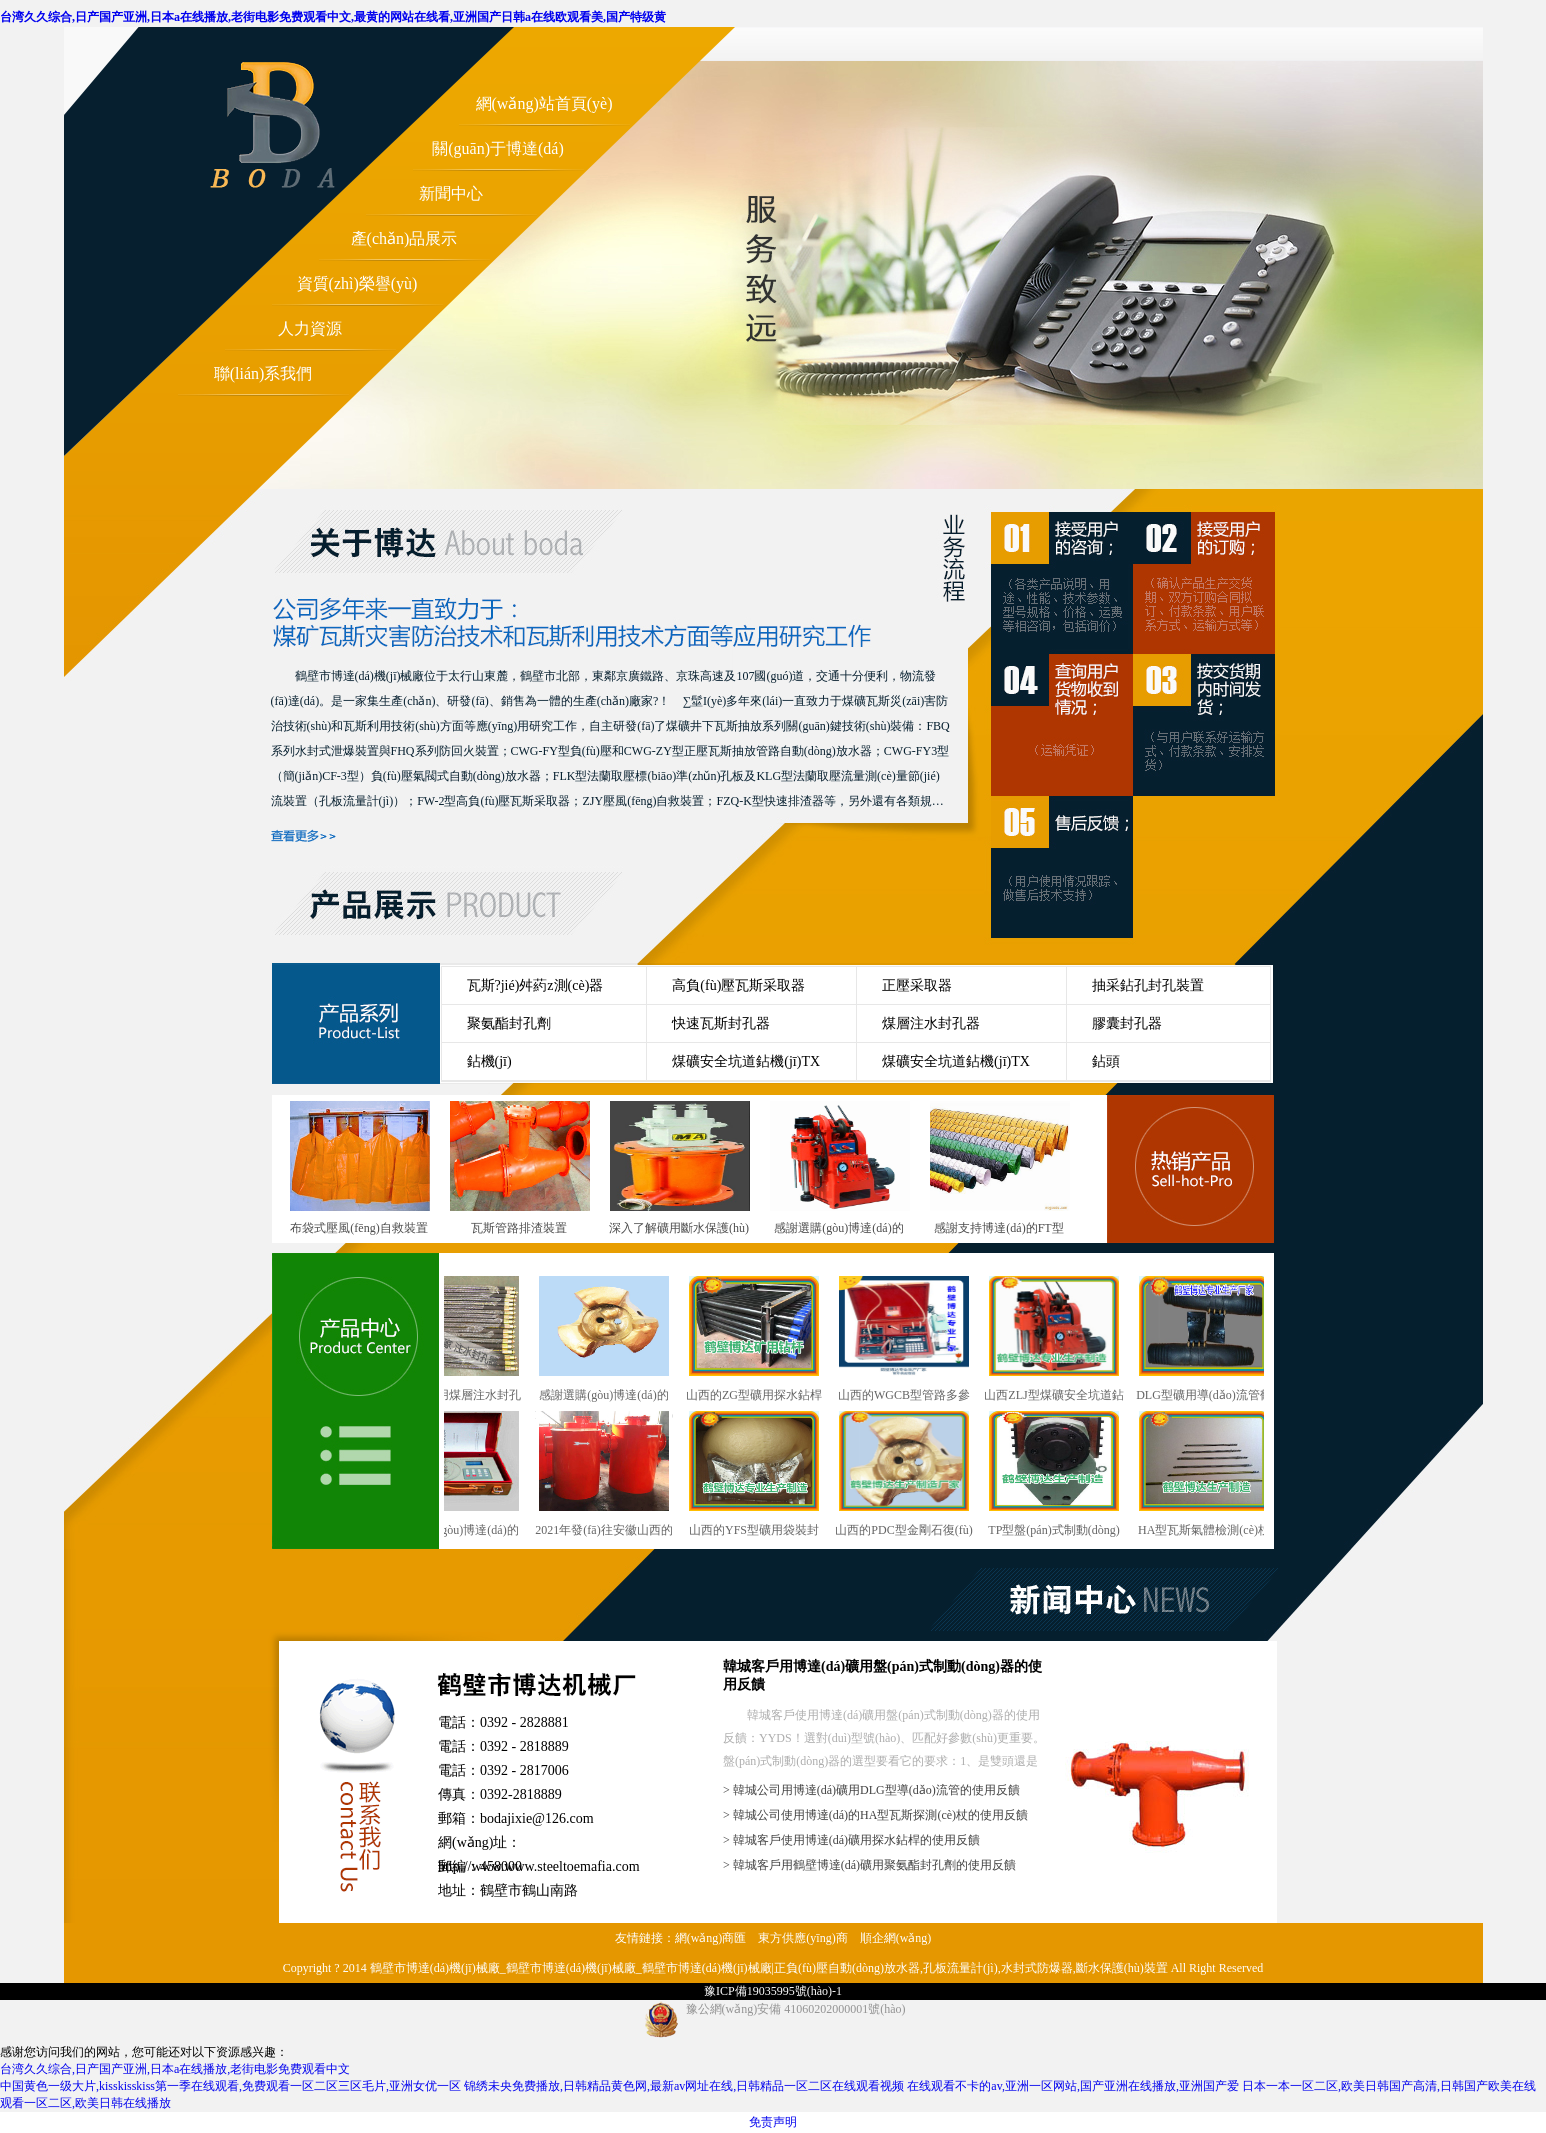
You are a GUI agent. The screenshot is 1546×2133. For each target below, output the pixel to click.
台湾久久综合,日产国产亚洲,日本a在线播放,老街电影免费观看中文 (175, 2069)
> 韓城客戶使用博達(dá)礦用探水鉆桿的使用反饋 (851, 1840)
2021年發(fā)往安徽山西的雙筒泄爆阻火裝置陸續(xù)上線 (618, 1475)
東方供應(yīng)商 (802, 1938)
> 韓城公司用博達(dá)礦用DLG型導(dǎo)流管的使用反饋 (871, 1790)
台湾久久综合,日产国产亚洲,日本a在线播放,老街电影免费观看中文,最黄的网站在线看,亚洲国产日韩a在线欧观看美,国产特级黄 (333, 17)
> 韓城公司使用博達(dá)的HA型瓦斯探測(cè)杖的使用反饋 (875, 1815)
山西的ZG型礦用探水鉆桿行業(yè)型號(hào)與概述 (768, 1340)
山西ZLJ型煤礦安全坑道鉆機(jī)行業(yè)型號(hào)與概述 (1067, 1340)
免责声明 (773, 2122)
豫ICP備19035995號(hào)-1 (773, 1991)
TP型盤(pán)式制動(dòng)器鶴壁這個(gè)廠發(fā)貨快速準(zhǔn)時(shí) (1068, 1475)
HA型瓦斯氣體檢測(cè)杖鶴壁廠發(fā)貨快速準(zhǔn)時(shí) (1218, 1475)
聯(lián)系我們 (263, 373)
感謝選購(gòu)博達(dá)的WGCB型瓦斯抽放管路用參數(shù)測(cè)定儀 (468, 1475)
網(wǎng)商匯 (711, 1938)
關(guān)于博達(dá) (498, 148)
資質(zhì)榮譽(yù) (357, 283)
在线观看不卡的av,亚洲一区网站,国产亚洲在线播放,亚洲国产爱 (1073, 2086)
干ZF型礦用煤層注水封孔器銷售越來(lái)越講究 (468, 1340)
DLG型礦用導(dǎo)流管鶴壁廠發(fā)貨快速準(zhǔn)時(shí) (1218, 1340)
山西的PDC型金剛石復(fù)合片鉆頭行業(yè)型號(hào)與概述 (917, 1475)
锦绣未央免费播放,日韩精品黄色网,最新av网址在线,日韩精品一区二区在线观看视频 (684, 2086)
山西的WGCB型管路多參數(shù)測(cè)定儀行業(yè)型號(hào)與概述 (918, 1340)
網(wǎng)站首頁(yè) (544, 103)
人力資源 (310, 328)
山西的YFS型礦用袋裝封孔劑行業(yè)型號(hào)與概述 (768, 1475)
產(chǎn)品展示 (404, 238)
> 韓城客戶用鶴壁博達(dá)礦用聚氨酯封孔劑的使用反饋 (869, 1865)
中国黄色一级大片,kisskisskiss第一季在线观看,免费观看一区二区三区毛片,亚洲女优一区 (230, 2086)
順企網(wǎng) (896, 1938)
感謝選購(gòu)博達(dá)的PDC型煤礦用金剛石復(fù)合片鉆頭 (617, 1340)
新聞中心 (451, 193)
